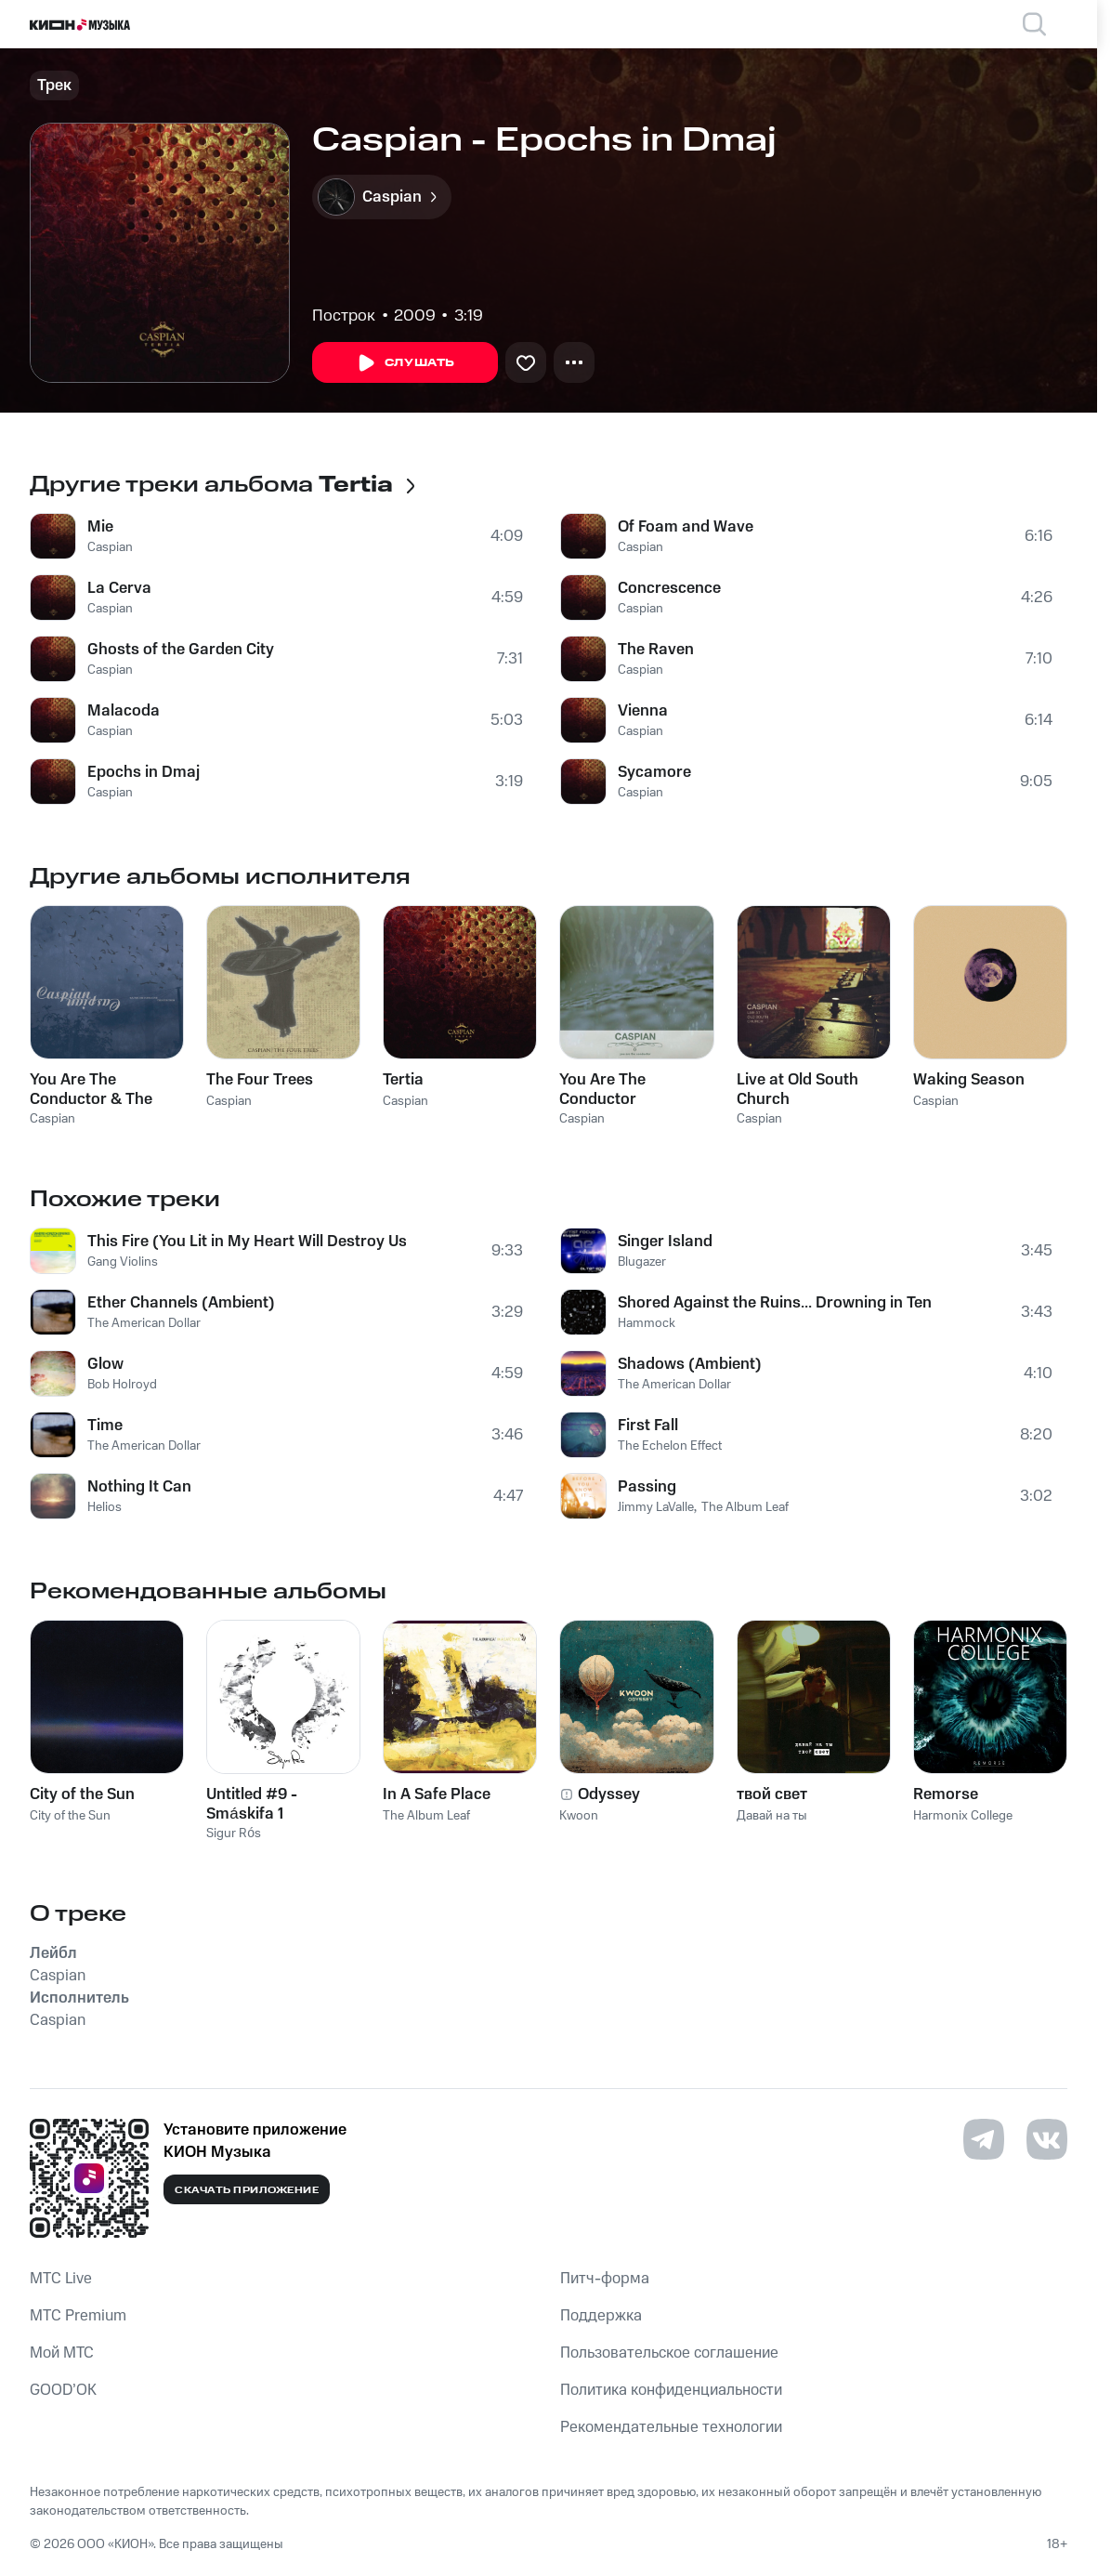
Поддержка (601, 2316)
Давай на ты (772, 1816)
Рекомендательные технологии (671, 2427)
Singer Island (665, 1241)
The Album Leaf (745, 1507)
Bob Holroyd (122, 1384)
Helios (104, 1507)
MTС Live (61, 2278)
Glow (105, 1364)
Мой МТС (62, 2353)
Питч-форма (604, 2278)
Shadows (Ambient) (690, 1364)
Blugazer (642, 1262)
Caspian (110, 547)
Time (105, 1425)
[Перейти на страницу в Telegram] (983, 2139)
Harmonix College (963, 1816)
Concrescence (669, 588)
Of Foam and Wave (685, 527)
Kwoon (578, 1816)
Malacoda (123, 711)
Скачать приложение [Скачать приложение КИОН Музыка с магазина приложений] (247, 2190)
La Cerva (119, 588)
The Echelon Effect (670, 1446)
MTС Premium (78, 2316)
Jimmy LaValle (656, 1507)
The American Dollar (144, 1323)
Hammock (646, 1323)
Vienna (643, 711)
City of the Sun (70, 1816)
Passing (647, 1487)
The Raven (656, 649)
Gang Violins (122, 1262)
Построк (343, 316)
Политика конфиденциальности (671, 2390)
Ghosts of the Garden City (180, 649)
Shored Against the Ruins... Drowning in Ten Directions (777, 1303)
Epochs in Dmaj (143, 772)
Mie (100, 527)
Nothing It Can (139, 1487)
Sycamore (654, 772)
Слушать (405, 363)
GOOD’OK (63, 2390)
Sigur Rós (233, 1833)
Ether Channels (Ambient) (181, 1303)
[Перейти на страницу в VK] (1046, 2139)
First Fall (648, 1425)
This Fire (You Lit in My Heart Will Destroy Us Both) (246, 1241)
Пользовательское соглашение (669, 2353)
